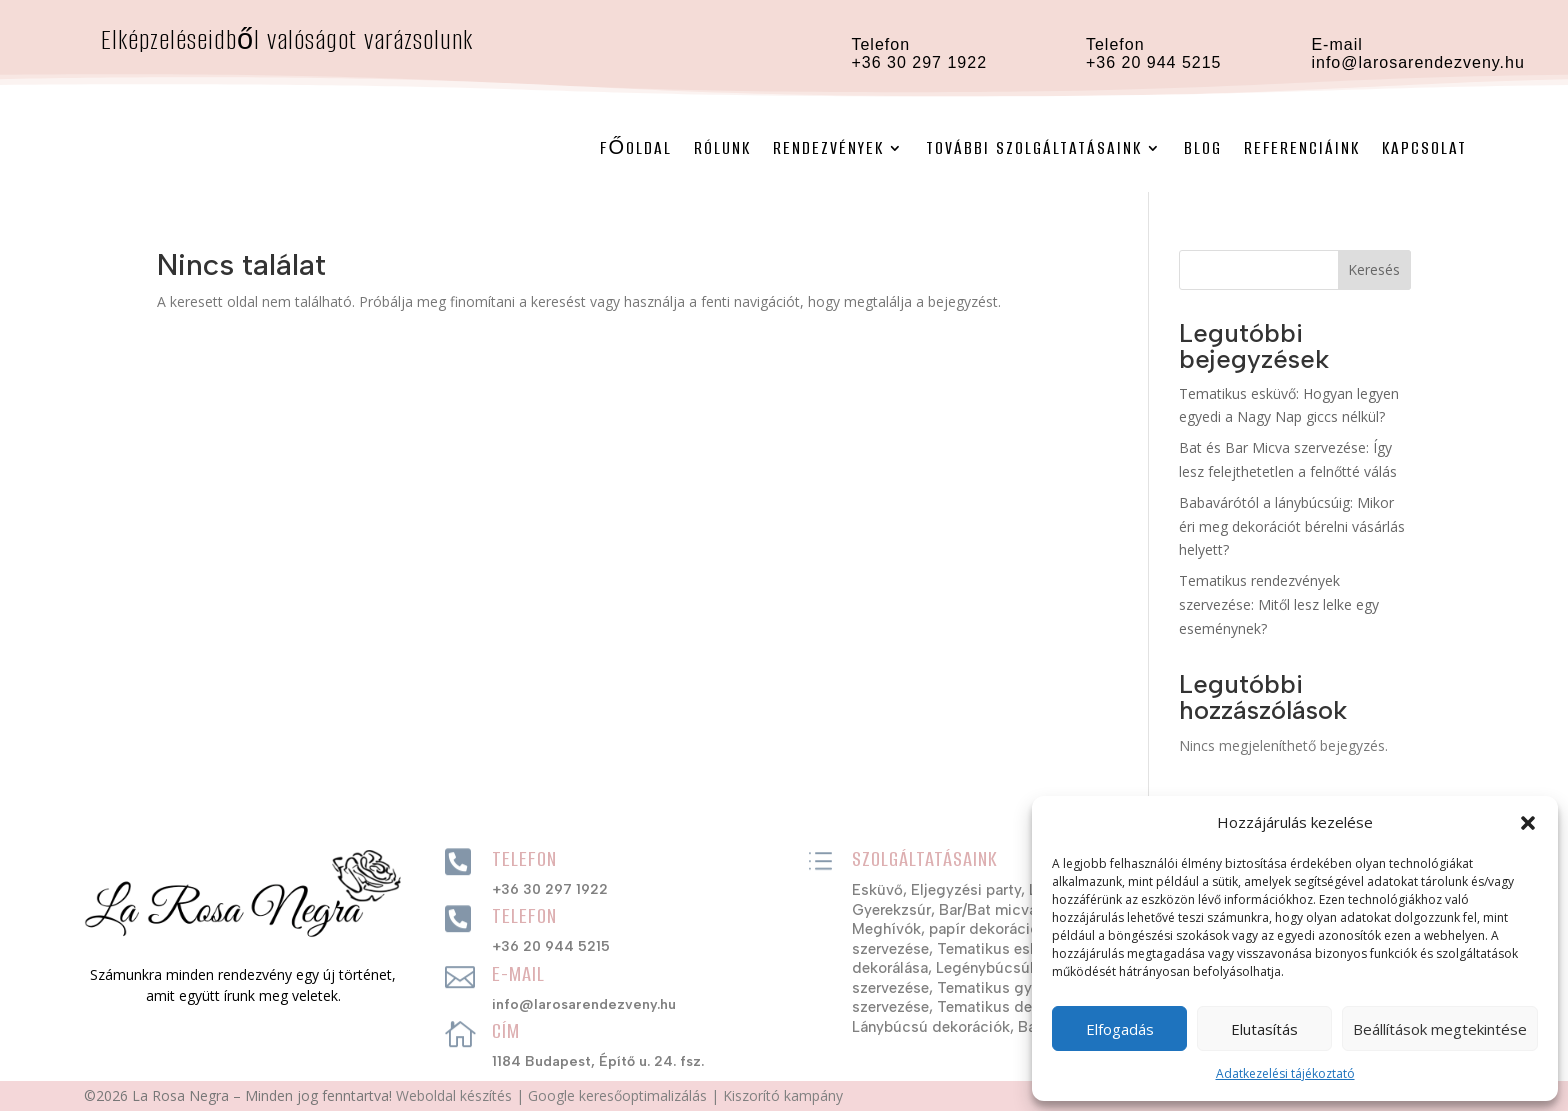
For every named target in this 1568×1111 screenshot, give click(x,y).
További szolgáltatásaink (1034, 148)
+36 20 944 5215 (1154, 62)
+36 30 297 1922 (550, 889)
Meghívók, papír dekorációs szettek (977, 929)
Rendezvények (828, 148)
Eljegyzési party (966, 890)
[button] (1528, 823)
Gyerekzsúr (891, 910)
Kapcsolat (1424, 148)
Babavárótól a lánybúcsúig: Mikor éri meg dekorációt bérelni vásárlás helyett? (1292, 526)
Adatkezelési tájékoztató (1285, 1073)
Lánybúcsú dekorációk (931, 1027)
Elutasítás (1264, 1029)
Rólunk (722, 148)
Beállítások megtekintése (1440, 1029)
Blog (1203, 148)
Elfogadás (1120, 1029)
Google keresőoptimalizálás (617, 1095)
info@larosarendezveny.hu (1417, 62)
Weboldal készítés (454, 1095)
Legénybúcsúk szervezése (1027, 968)
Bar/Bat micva (988, 910)
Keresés (1374, 269)
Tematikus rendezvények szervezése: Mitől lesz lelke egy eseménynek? (1279, 604)
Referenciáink (1302, 148)
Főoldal (636, 148)
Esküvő (877, 890)
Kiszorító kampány (783, 1095)
